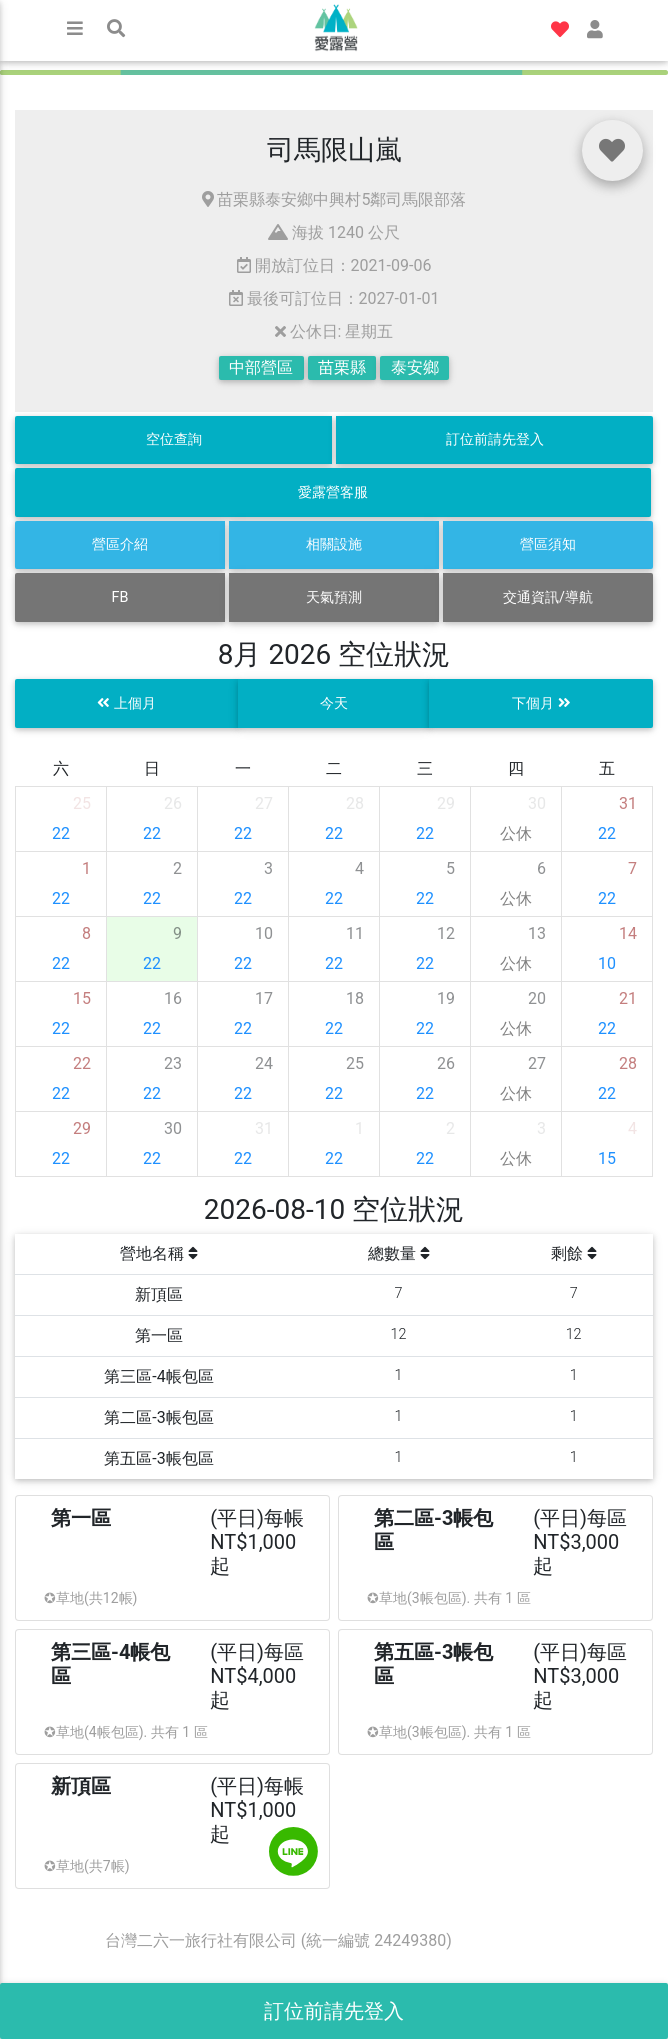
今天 (334, 703)
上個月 (126, 703)
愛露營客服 (333, 492)
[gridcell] (61, 819)
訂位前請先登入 (495, 439)
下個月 (541, 703)
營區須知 (548, 544)
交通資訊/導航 (548, 597)
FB (120, 597)
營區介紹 (120, 544)
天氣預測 (334, 597)
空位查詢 (174, 439)
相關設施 (334, 544)
